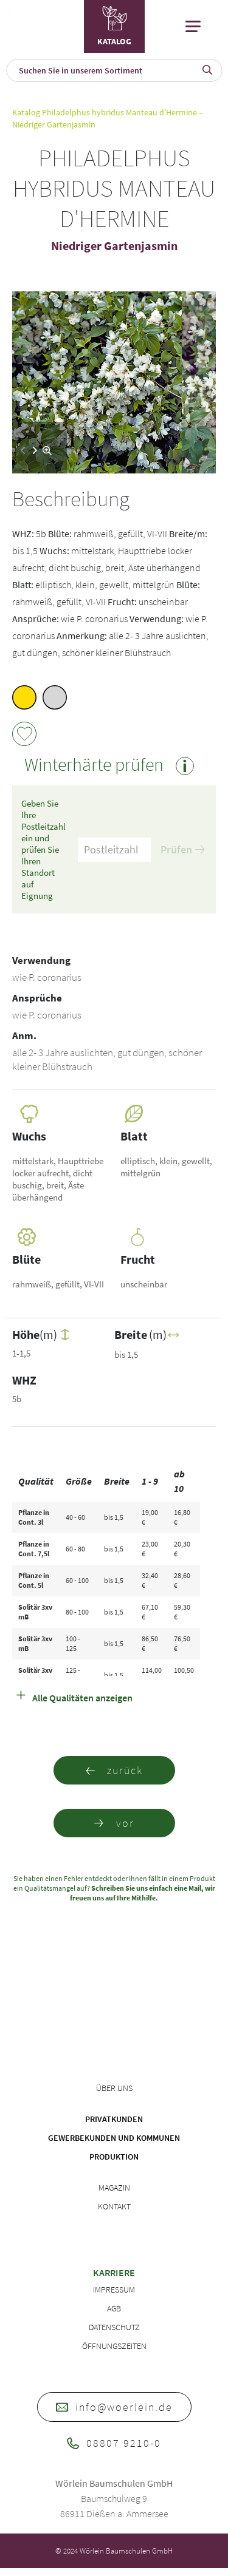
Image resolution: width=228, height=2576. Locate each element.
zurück (114, 1770)
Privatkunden (114, 2118)
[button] (35, 450)
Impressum (114, 2289)
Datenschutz (114, 2327)
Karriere (114, 2272)
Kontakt (114, 2206)
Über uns (114, 2088)
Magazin (114, 2187)
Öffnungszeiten (114, 2345)
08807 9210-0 (114, 2443)
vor (114, 1823)
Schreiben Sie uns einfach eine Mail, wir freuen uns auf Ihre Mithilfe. (142, 1892)
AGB (114, 2308)
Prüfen (182, 849)
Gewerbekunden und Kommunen (114, 2137)
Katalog (26, 112)
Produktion (114, 2156)
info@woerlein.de (114, 2407)
